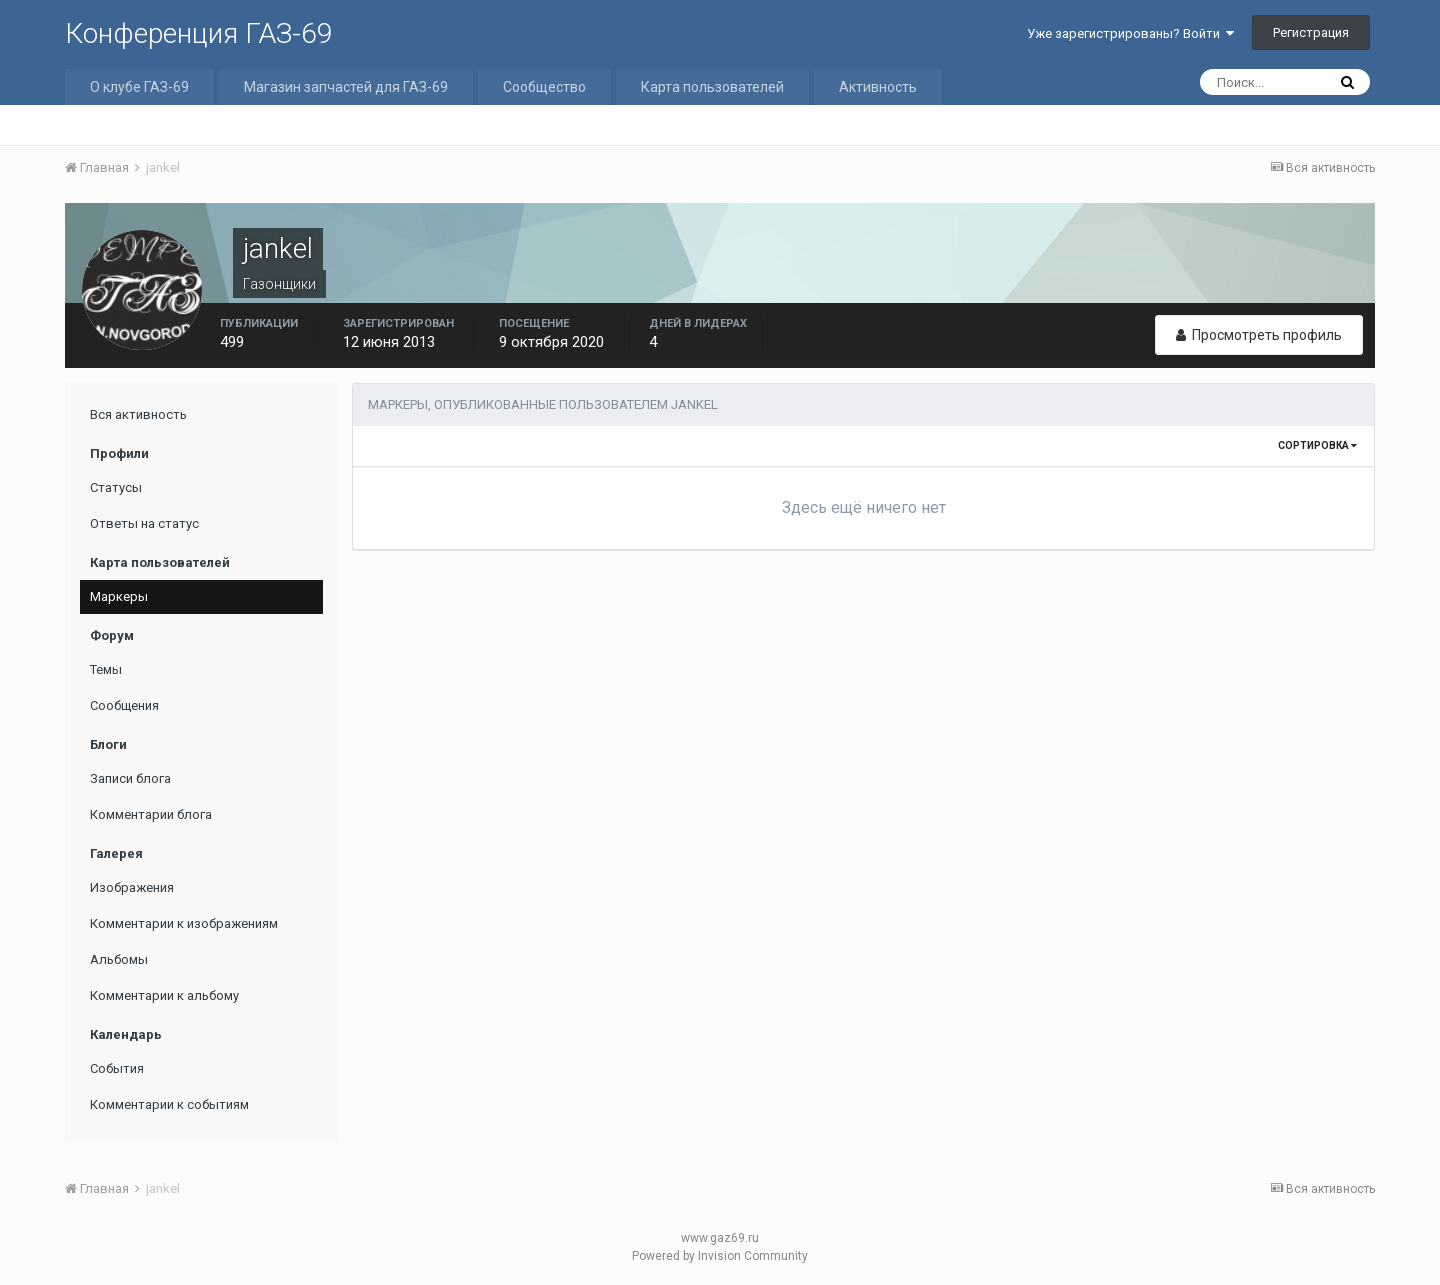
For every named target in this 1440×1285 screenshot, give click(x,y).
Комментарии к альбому (164, 995)
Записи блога (130, 778)
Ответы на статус (144, 523)
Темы (106, 669)
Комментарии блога (151, 814)
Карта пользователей (712, 87)
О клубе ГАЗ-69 (139, 87)
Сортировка (1317, 445)
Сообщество (544, 87)
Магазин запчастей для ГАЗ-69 (346, 87)
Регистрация (1311, 32)
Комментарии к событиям (169, 1104)
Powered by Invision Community (720, 1256)
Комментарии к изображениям (184, 923)
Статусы (116, 487)
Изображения (132, 887)
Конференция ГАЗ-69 (199, 33)
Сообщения (124, 705)
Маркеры (119, 596)
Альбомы (119, 959)
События (117, 1068)
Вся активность (138, 414)
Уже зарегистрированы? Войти (1130, 33)
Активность (878, 87)
